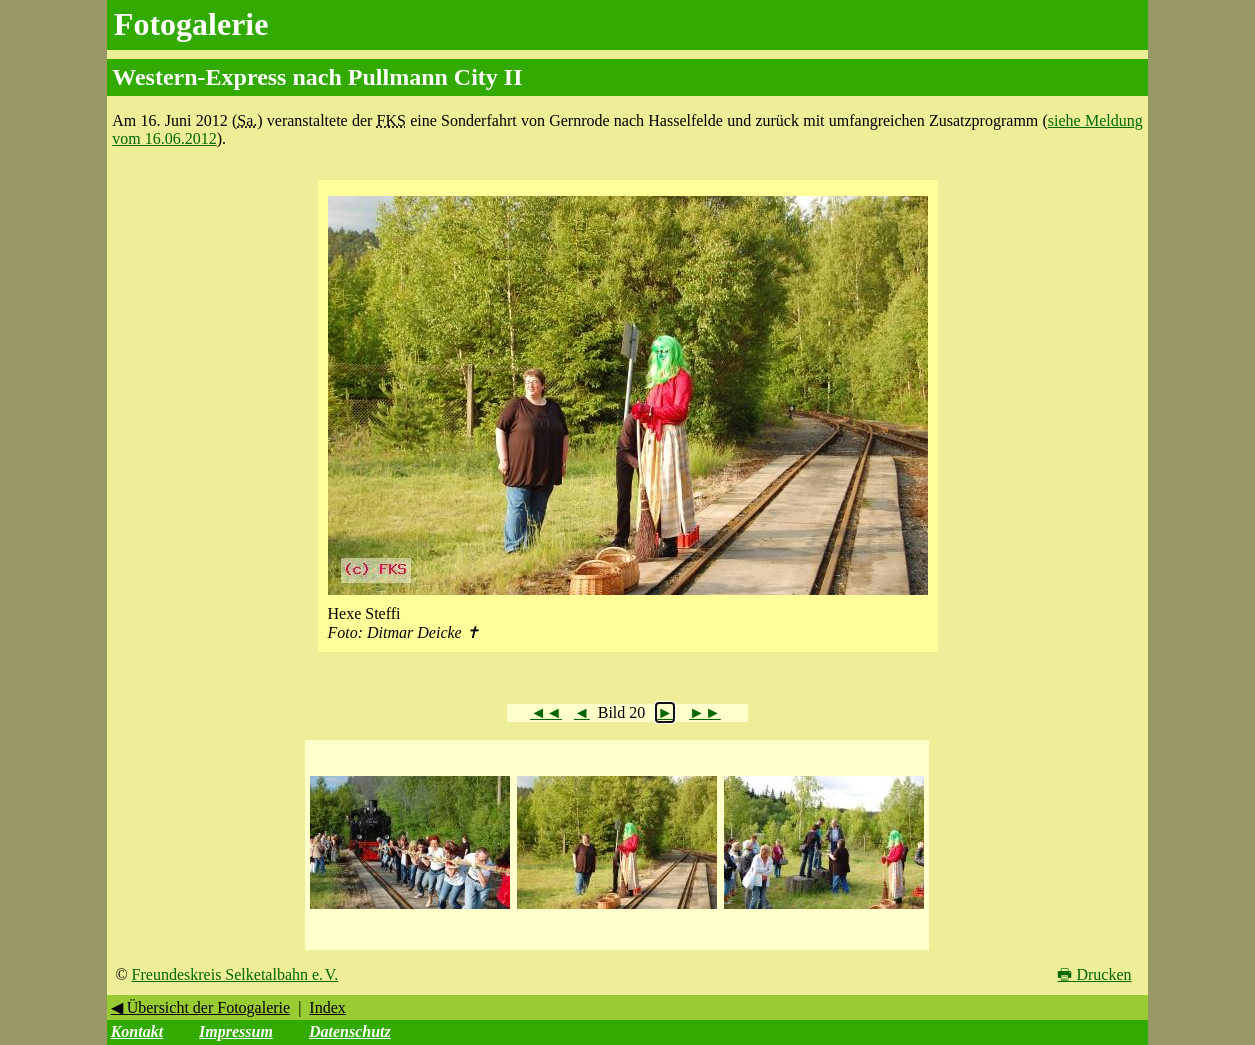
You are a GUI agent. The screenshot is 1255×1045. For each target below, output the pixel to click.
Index (327, 1007)
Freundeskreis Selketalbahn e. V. (235, 974)
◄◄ (546, 712)
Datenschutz (350, 1031)
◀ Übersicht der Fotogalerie (201, 1007)
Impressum (236, 1031)
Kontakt (137, 1031)
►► (705, 712)
